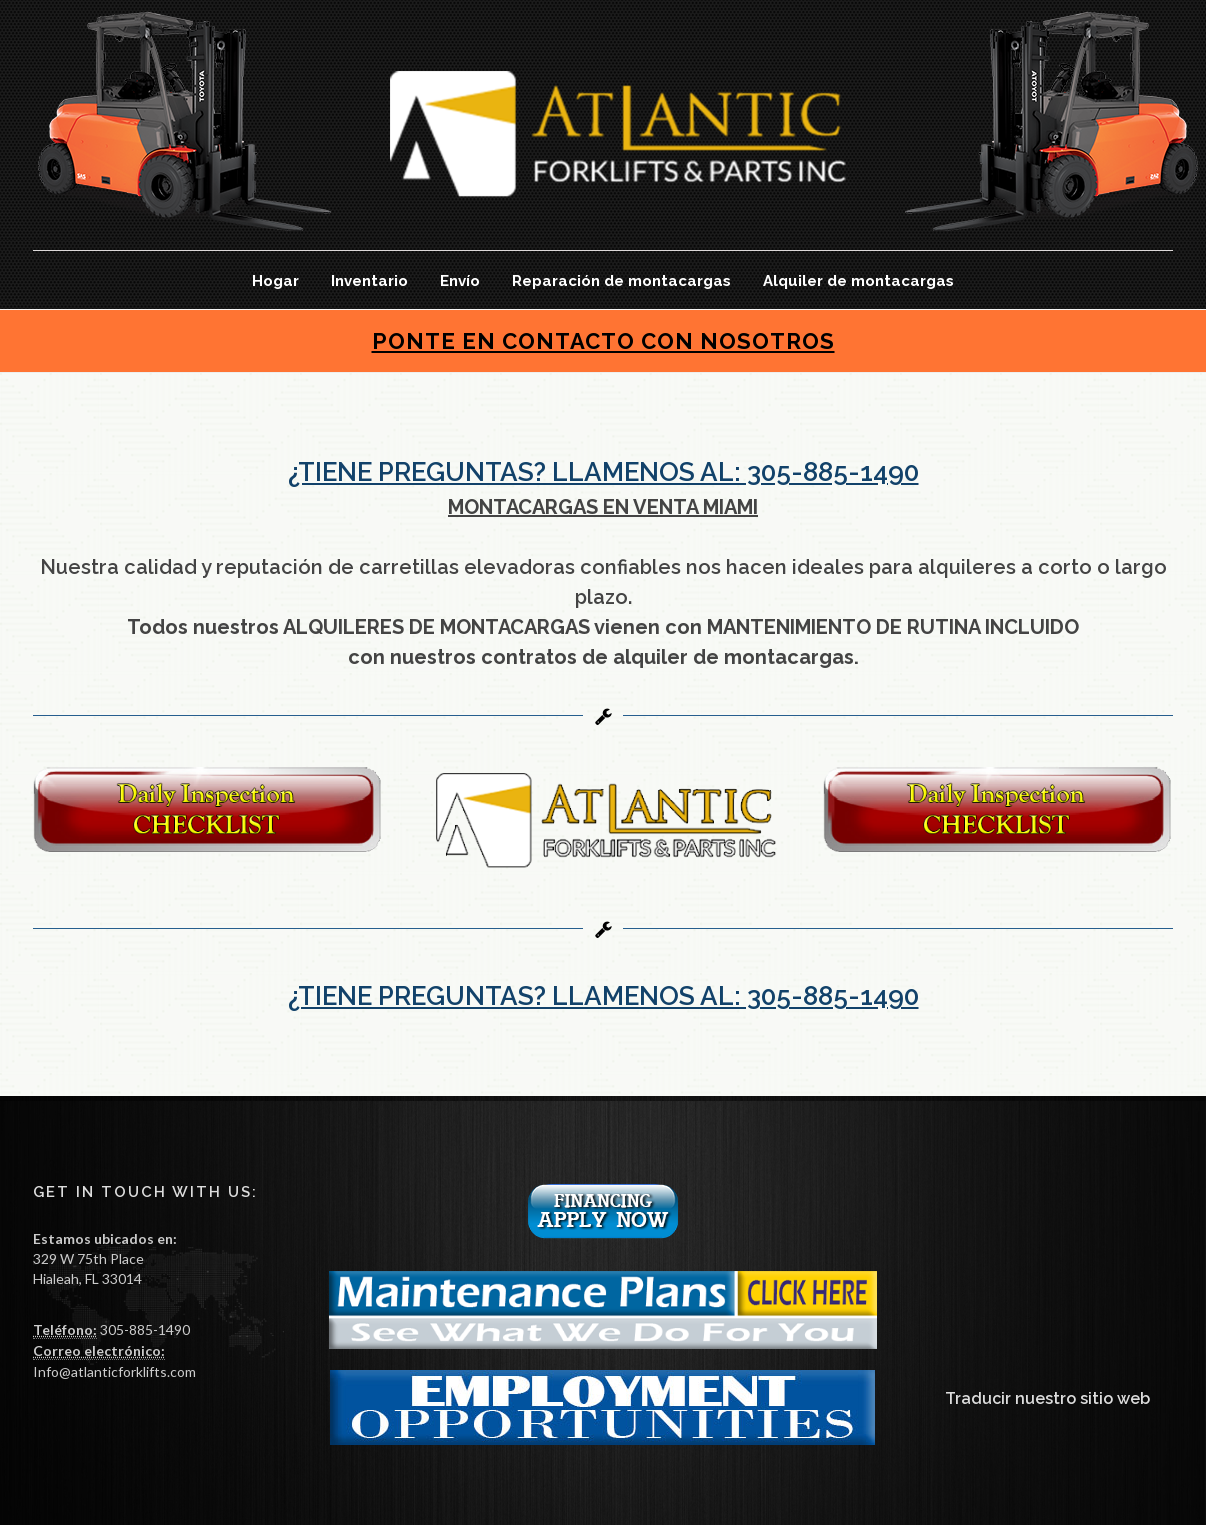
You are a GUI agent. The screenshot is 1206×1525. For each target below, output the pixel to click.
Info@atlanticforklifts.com (114, 1371)
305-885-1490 (143, 1329)
